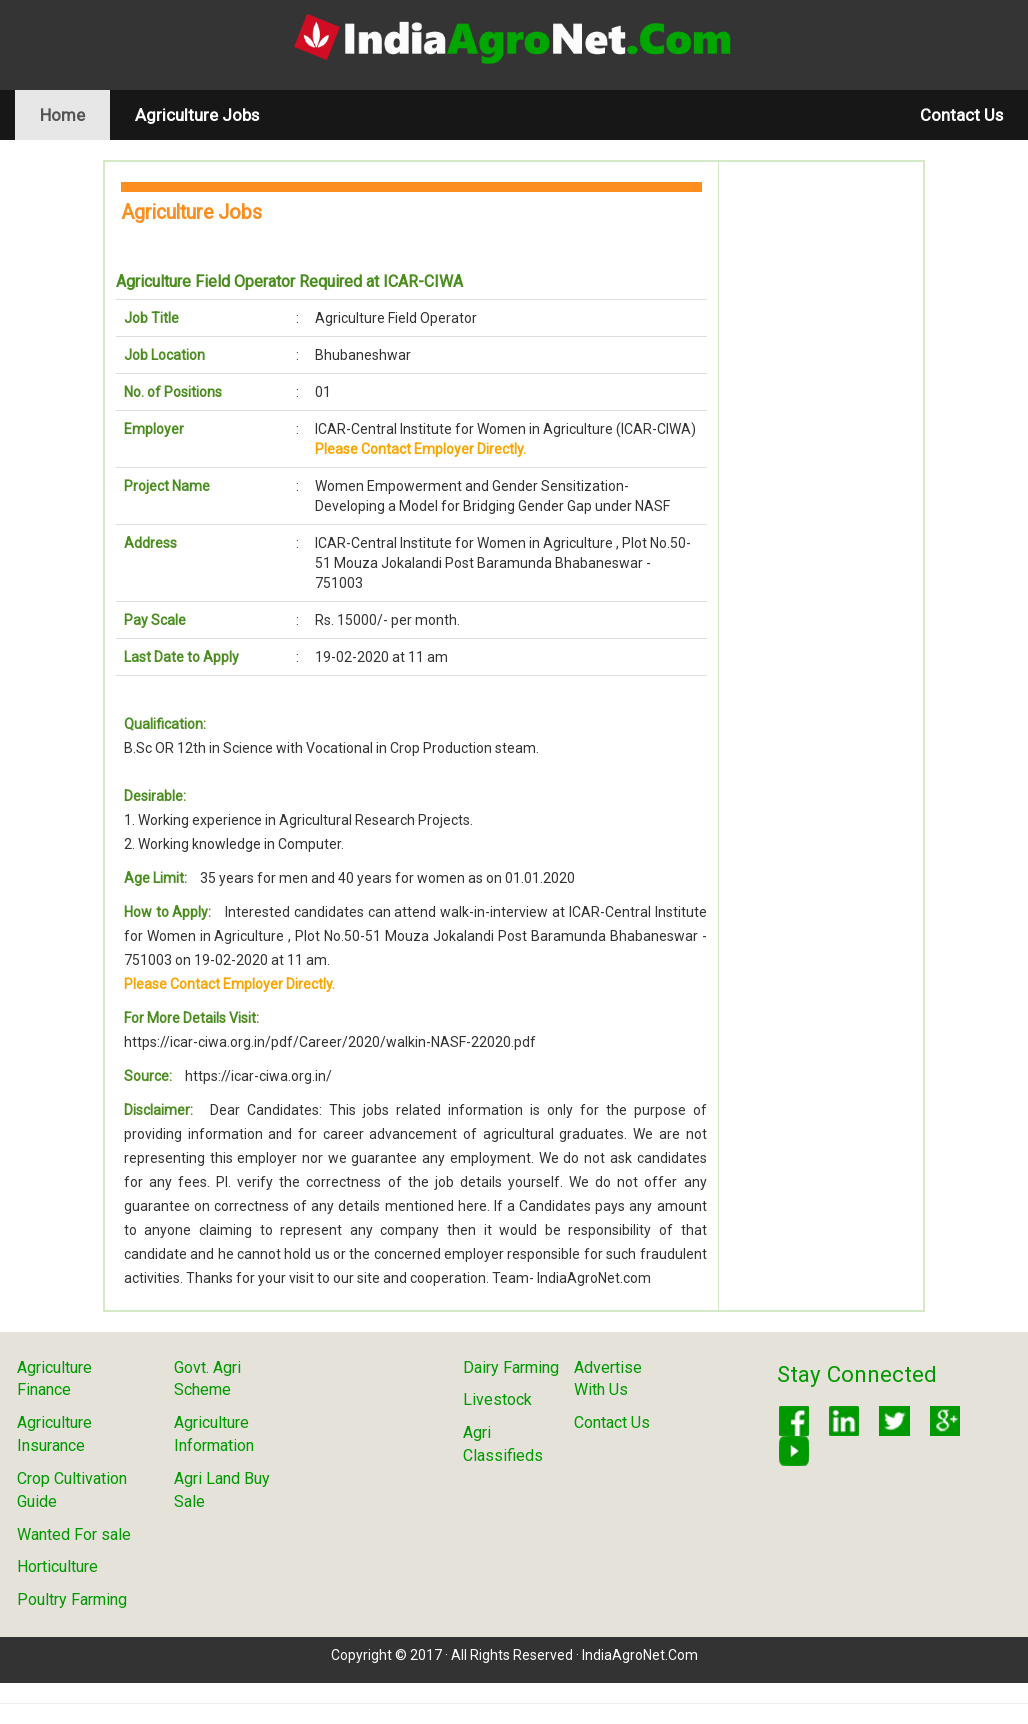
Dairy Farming (511, 1367)
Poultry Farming (72, 1599)
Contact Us (961, 115)
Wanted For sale (74, 1534)
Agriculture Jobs (197, 115)
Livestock (497, 1399)
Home (75, 114)
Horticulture (57, 1566)
